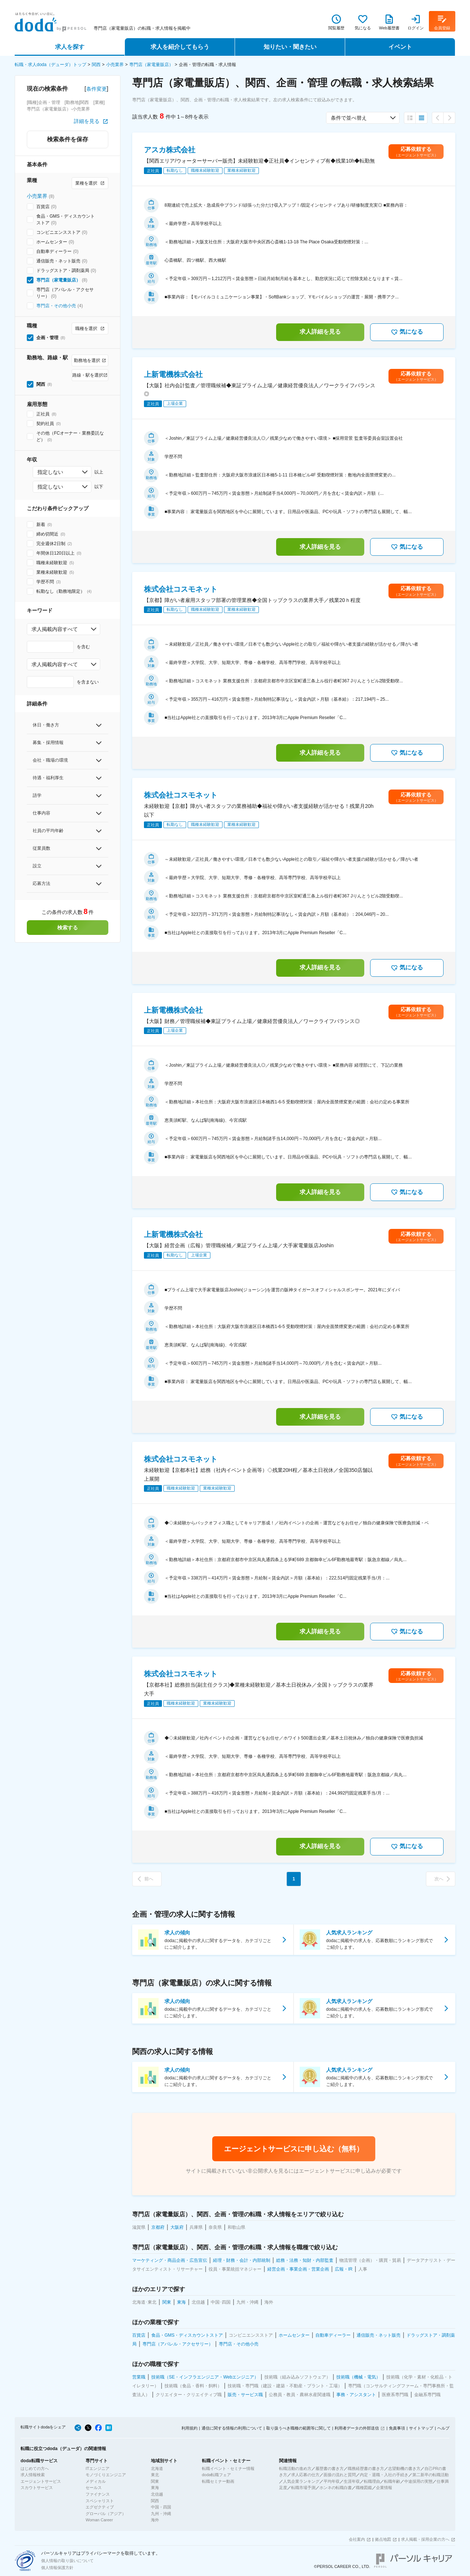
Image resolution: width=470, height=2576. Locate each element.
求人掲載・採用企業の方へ (425, 2539)
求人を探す (69, 47)
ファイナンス (98, 2494)
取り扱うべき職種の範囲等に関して (298, 2428)
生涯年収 (352, 2481)
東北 (155, 2474)
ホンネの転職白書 (335, 2487)
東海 (155, 2487)
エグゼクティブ (100, 2507)
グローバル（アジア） (106, 2513)
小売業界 (115, 64)
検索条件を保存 (67, 139)
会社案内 (357, 2539)
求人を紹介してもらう (180, 47)
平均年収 (331, 2481)
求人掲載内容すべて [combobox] (55, 629)
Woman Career (99, 2520)
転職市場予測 (303, 2487)
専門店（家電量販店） (151, 64)
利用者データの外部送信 (357, 2428)
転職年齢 (392, 2481)
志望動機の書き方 (404, 2468)
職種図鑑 (364, 2487)
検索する (67, 927)
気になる (407, 332)
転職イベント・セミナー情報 (228, 2468)
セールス (94, 2487)
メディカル (96, 2481)
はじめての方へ (35, 2468)
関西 (96, 64)
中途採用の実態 (418, 2481)
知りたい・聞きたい (290, 47)
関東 (155, 2481)
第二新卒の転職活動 (430, 2474)
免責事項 (397, 2428)
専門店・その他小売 (56, 305)
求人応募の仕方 (305, 2474)
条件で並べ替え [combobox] (349, 118)
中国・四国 (161, 2507)
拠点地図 (383, 2539)
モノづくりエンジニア (106, 2474)
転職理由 (372, 2481)
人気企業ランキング (301, 2481)
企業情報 (384, 2487)
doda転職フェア (216, 2474)
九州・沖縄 (161, 2513)
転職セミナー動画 (218, 2481)
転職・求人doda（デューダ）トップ (50, 64)
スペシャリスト (100, 2501)
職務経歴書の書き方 (366, 2468)
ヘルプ (443, 2428)
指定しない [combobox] (50, 472)
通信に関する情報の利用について (232, 2428)
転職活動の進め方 (295, 2468)
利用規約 (189, 2428)
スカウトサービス (37, 2487)
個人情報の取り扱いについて (67, 2560)
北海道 (157, 2468)
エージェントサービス (41, 2481)
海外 (155, 2520)
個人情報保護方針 (57, 2567)
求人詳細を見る (320, 332)
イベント (400, 47)
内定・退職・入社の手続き (384, 2474)
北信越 (157, 2494)
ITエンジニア (97, 2468)
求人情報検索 (33, 2474)
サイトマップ (421, 2428)
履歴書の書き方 (329, 2468)
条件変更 (96, 89)
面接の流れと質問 (339, 2474)
